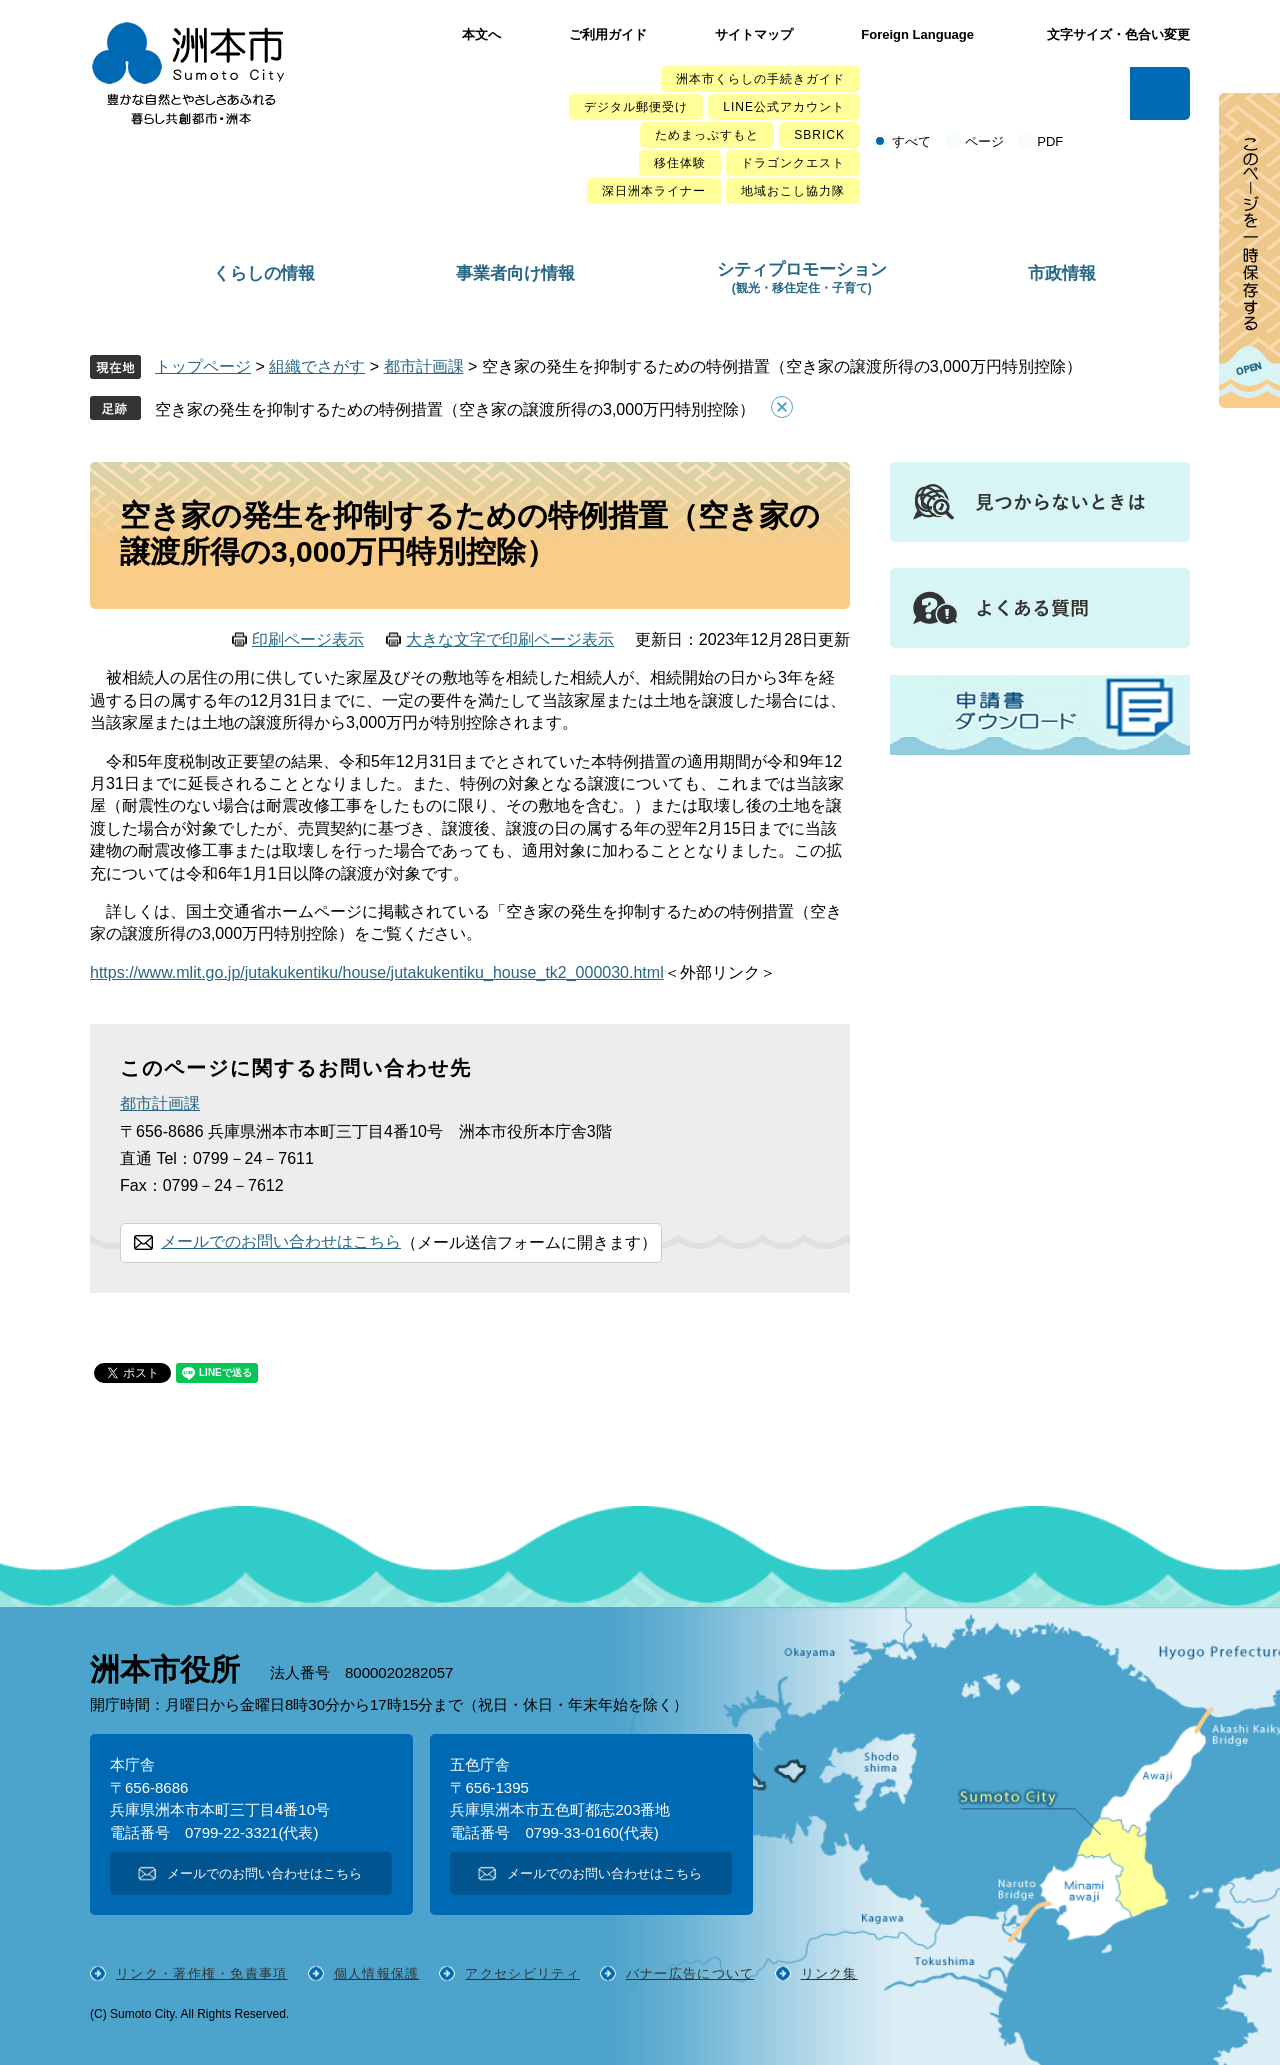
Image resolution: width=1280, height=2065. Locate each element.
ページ (984, 141)
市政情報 (1062, 273)
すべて (911, 141)
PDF (1050, 141)
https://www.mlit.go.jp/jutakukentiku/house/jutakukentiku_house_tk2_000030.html (377, 972)
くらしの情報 (264, 273)
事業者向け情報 (515, 273)
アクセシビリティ (522, 1973)
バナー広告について (690, 1973)
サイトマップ (754, 34)
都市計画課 (424, 366)
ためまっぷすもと (707, 135)
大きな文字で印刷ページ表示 (510, 639)
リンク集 (829, 1973)
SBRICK (819, 135)
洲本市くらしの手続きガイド (760, 79)
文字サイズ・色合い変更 (1118, 34)
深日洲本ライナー (654, 191)
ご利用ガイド (608, 34)
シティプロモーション (802, 277)
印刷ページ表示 (308, 639)
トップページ (203, 366)
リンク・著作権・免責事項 (202, 1973)
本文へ (481, 34)
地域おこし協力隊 (793, 191)
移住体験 (680, 163)
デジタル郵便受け (636, 107)
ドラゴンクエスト (793, 163)
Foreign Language (917, 34)
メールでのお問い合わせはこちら (281, 1241)
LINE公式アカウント (784, 107)
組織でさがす (317, 366)
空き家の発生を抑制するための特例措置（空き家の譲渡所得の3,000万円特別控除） (455, 409)
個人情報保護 (377, 1973)
